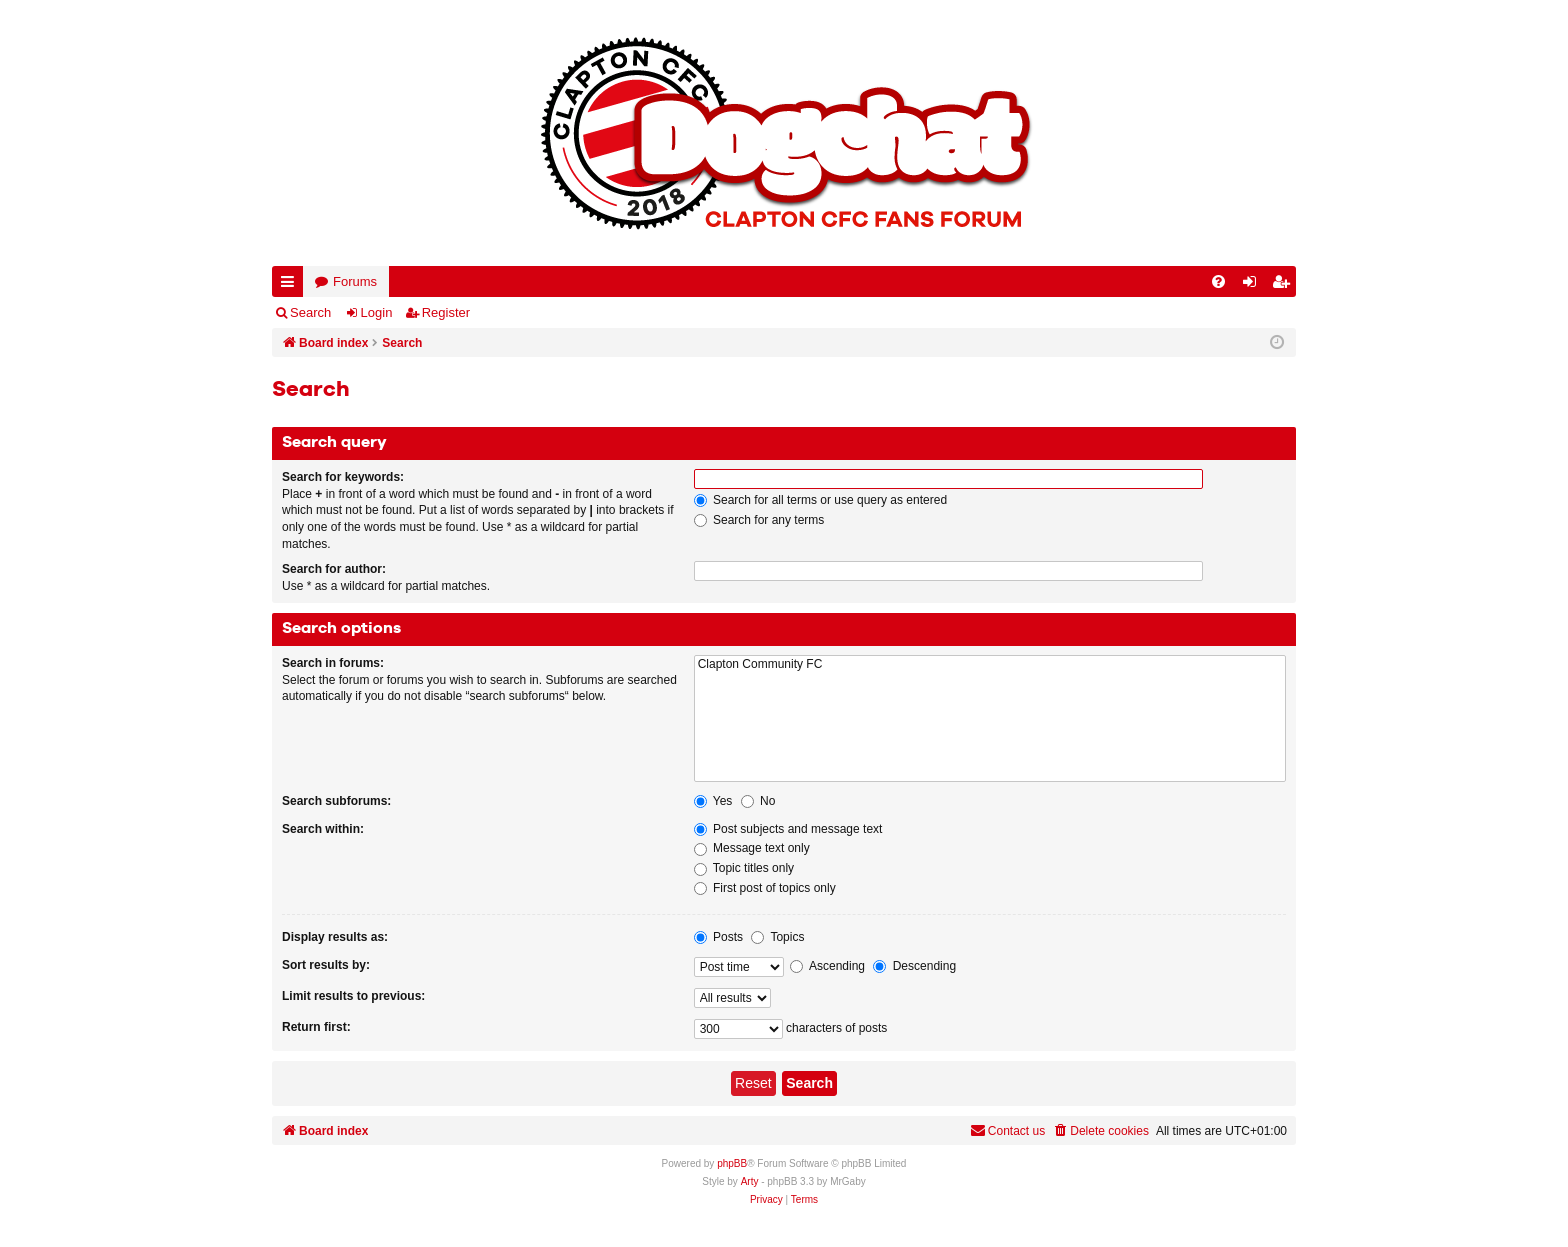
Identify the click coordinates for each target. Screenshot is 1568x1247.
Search (310, 312)
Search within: (323, 829)
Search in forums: (333, 663)
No (758, 801)
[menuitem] (1218, 281)
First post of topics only (765, 888)
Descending (914, 966)
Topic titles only (744, 868)
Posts (718, 937)
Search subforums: (336, 801)
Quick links (291, 285)
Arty (750, 1181)
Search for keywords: (343, 477)
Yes (713, 801)
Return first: (316, 1027)
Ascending (827, 966)
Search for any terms (759, 520)
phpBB (732, 1163)
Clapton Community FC (990, 664)
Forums (355, 281)
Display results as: (335, 937)
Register (446, 312)
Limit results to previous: (353, 996)
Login (377, 312)
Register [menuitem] (1285, 285)
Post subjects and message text (788, 829)
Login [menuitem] (1254, 285)
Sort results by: (326, 965)
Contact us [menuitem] (1007, 1130)
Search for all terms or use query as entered (820, 500)
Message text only (752, 848)
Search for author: (334, 569)
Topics (777, 937)
